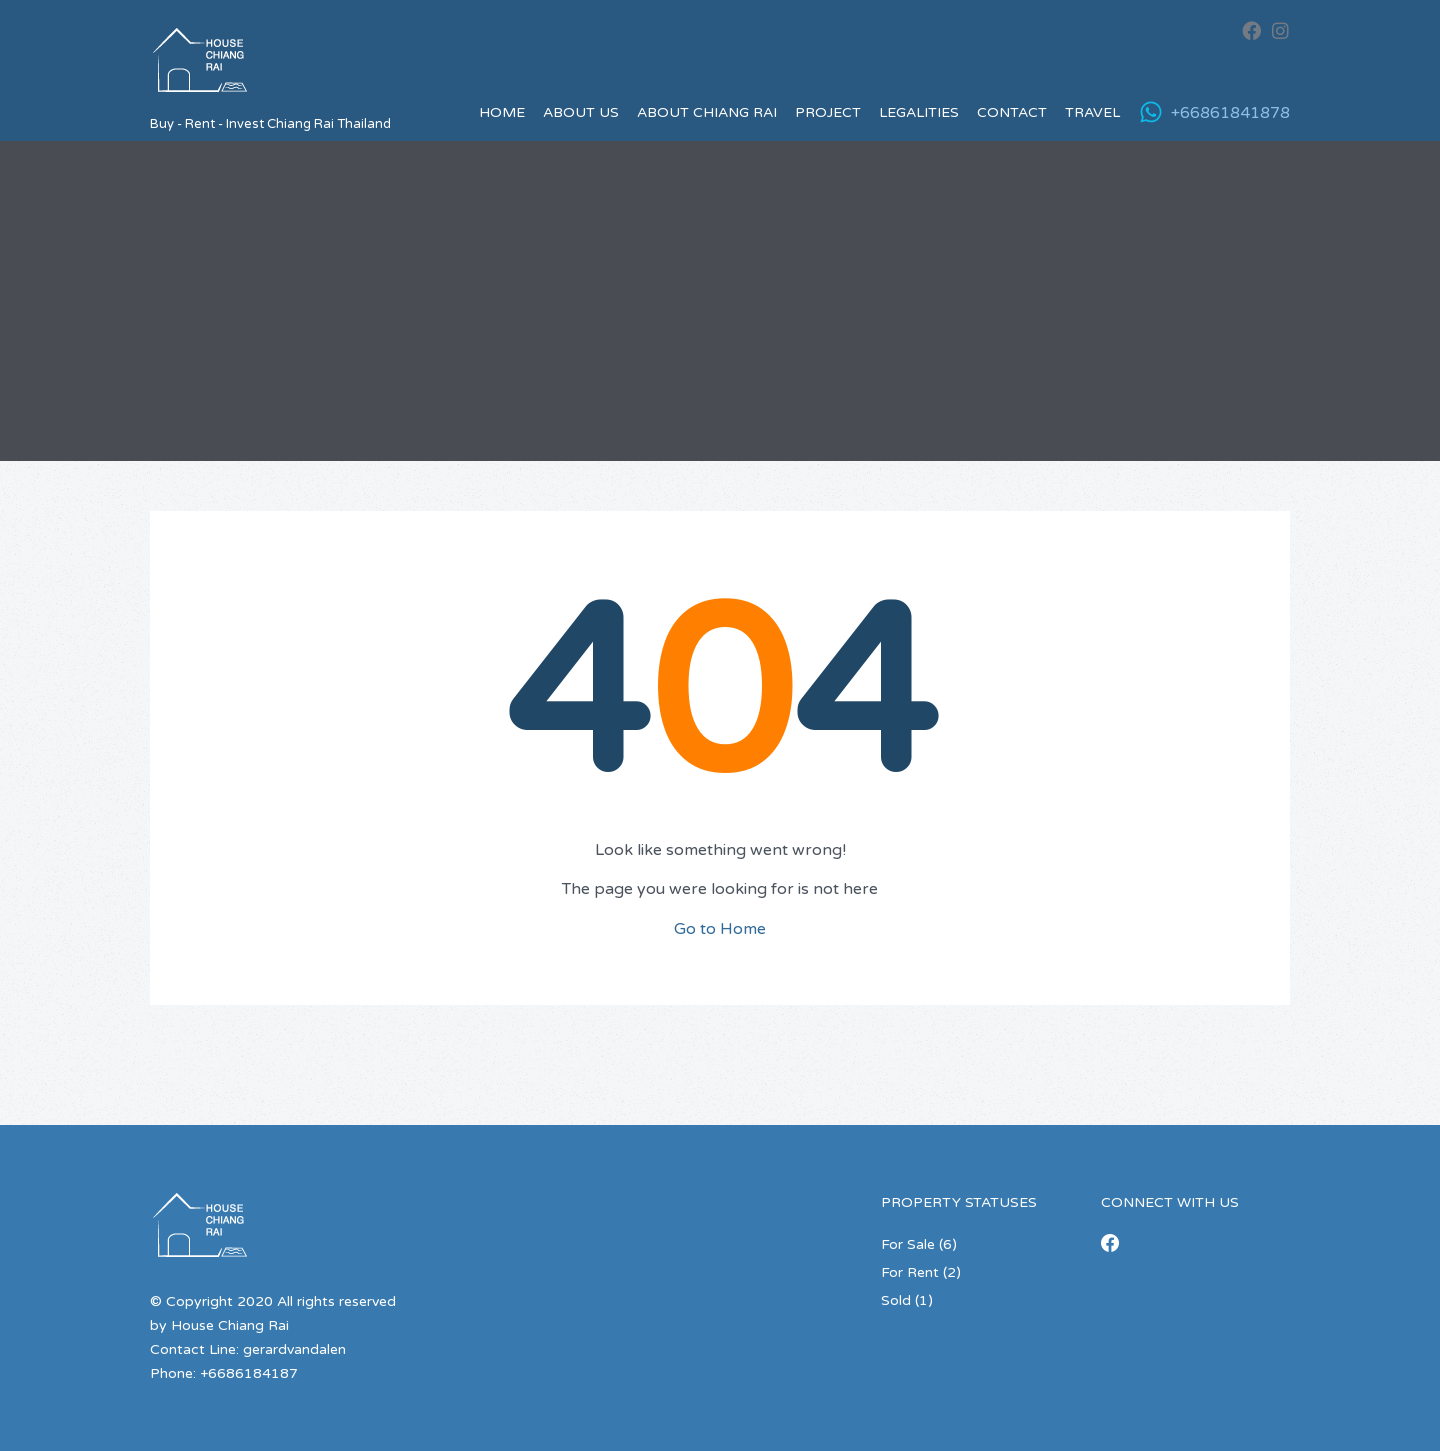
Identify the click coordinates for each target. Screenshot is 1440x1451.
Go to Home (720, 929)
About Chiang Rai (707, 112)
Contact (1012, 112)
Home (502, 112)
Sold (896, 1300)
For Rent (910, 1272)
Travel (1092, 112)
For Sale (908, 1244)
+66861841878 (1230, 113)
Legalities (919, 112)
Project (828, 112)
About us (581, 112)
